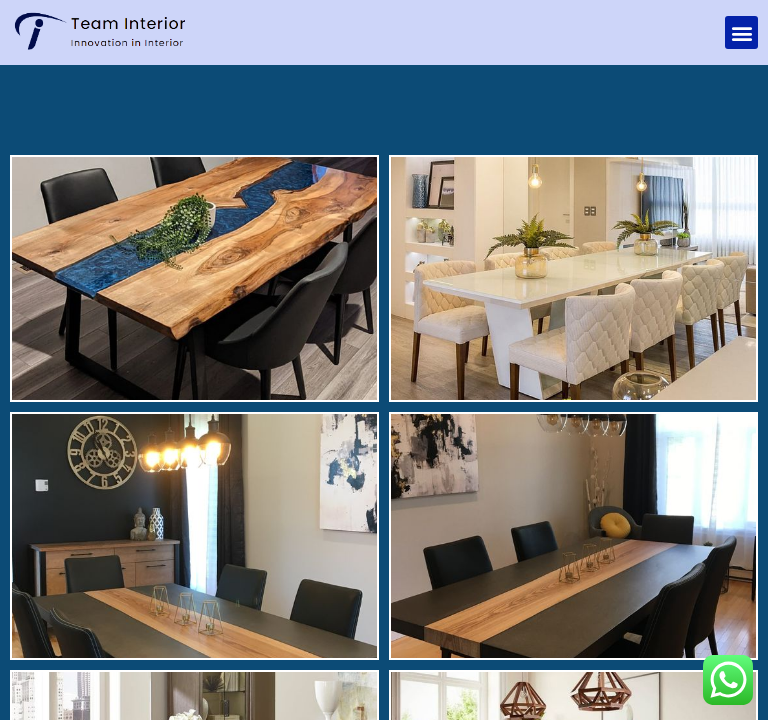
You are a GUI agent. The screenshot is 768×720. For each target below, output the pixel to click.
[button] (741, 32)
